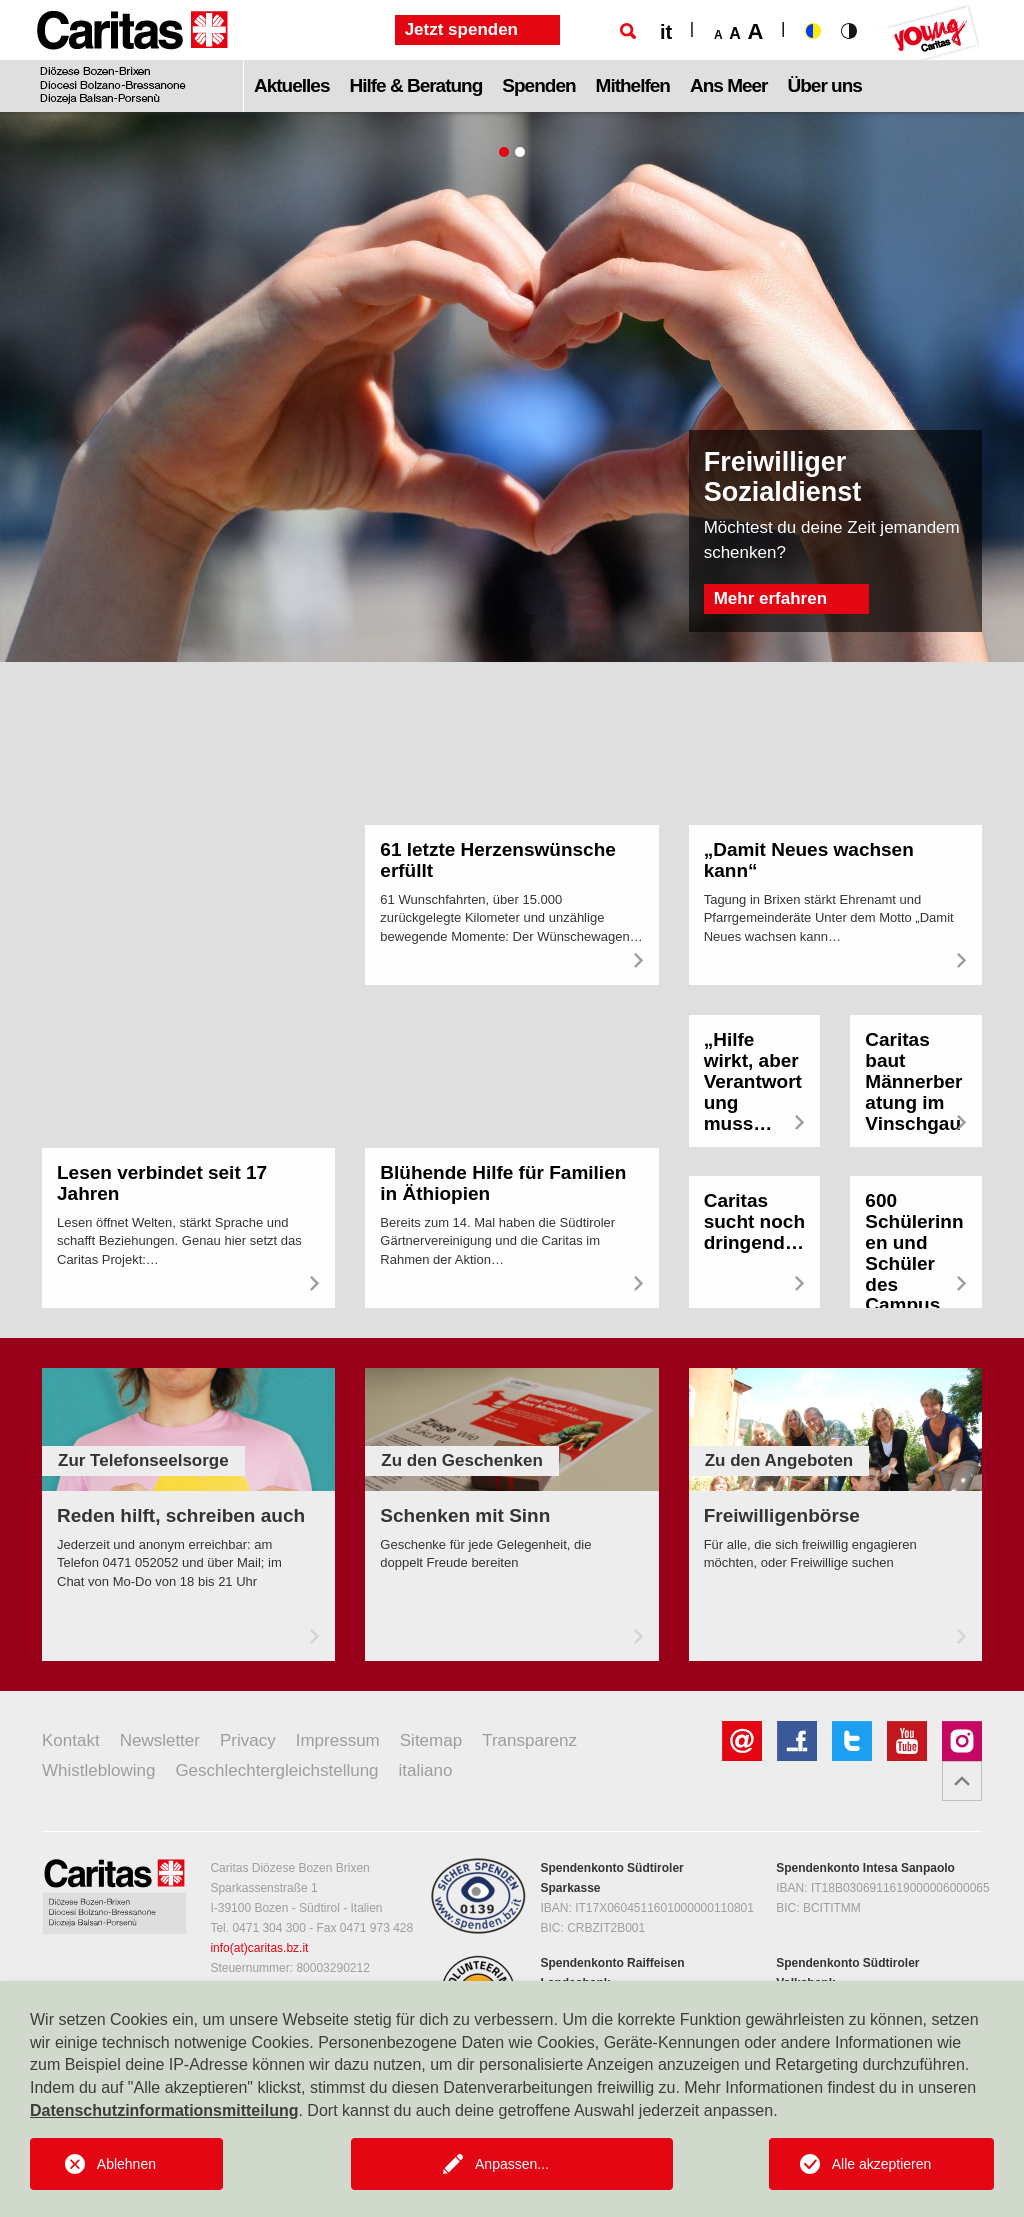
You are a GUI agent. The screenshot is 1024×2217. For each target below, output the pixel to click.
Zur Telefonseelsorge (143, 1460)
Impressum (338, 1740)
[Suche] (628, 31)
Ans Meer (729, 85)
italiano (426, 1770)
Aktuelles (291, 85)
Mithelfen (633, 85)
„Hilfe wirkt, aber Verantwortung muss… (753, 1081)
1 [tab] (504, 152)
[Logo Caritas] (132, 56)
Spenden (538, 85)
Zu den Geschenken (462, 1460)
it (666, 32)
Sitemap (431, 1740)
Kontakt (71, 1740)
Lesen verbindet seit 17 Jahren (162, 1183)
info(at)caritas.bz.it (259, 1948)
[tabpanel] (512, 387)
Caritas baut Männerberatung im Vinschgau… (913, 1091)
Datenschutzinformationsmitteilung (164, 2110)
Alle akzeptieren (882, 2164)
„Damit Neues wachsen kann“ (809, 860)
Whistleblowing (98, 1770)
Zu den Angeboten (779, 1460)
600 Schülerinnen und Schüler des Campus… (914, 1252)
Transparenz (529, 1740)
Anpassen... (512, 2164)
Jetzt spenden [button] (461, 29)
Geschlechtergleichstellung (276, 1770)
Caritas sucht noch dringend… (754, 1221)
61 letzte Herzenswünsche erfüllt (497, 860)
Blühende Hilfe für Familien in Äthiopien (503, 1183)
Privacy (248, 1740)
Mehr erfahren (770, 598)
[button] (962, 1781)
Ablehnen (126, 2164)
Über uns (825, 85)
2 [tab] (520, 152)
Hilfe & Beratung (415, 85)
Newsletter (160, 1740)
